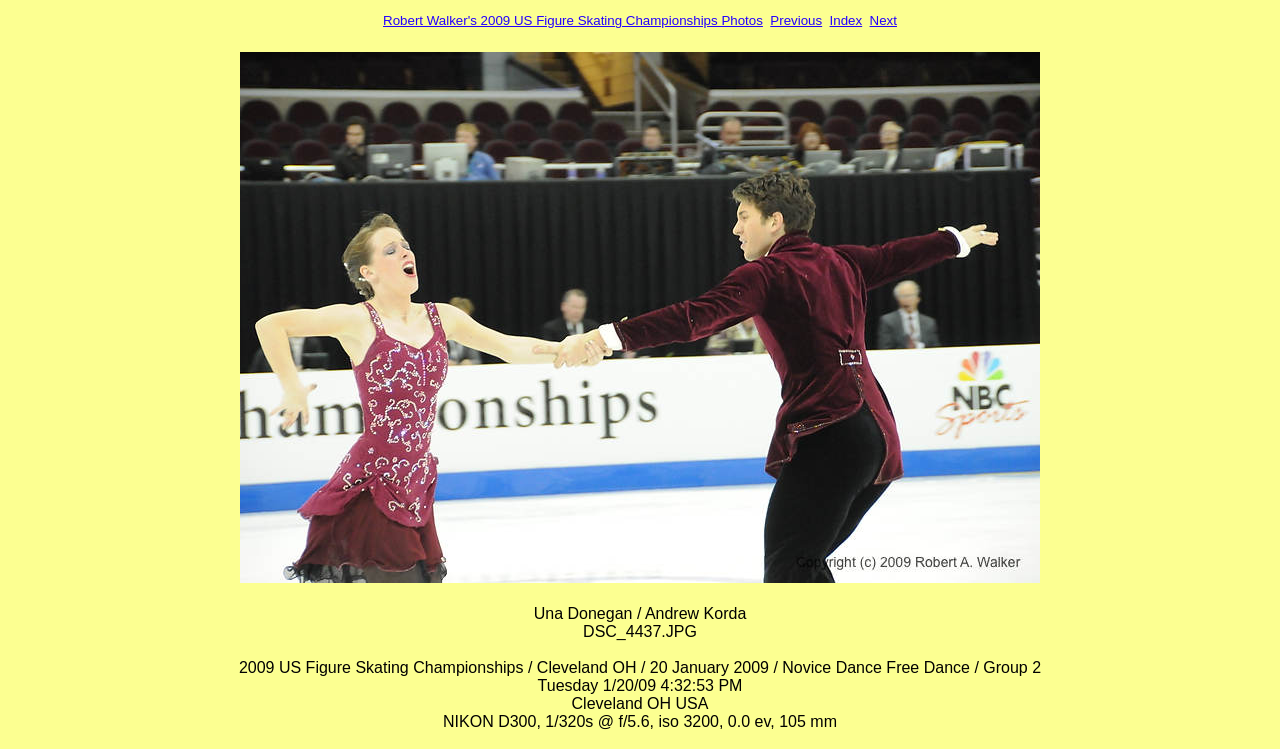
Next (883, 20)
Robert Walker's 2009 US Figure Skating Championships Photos (573, 20)
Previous (796, 20)
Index (846, 20)
